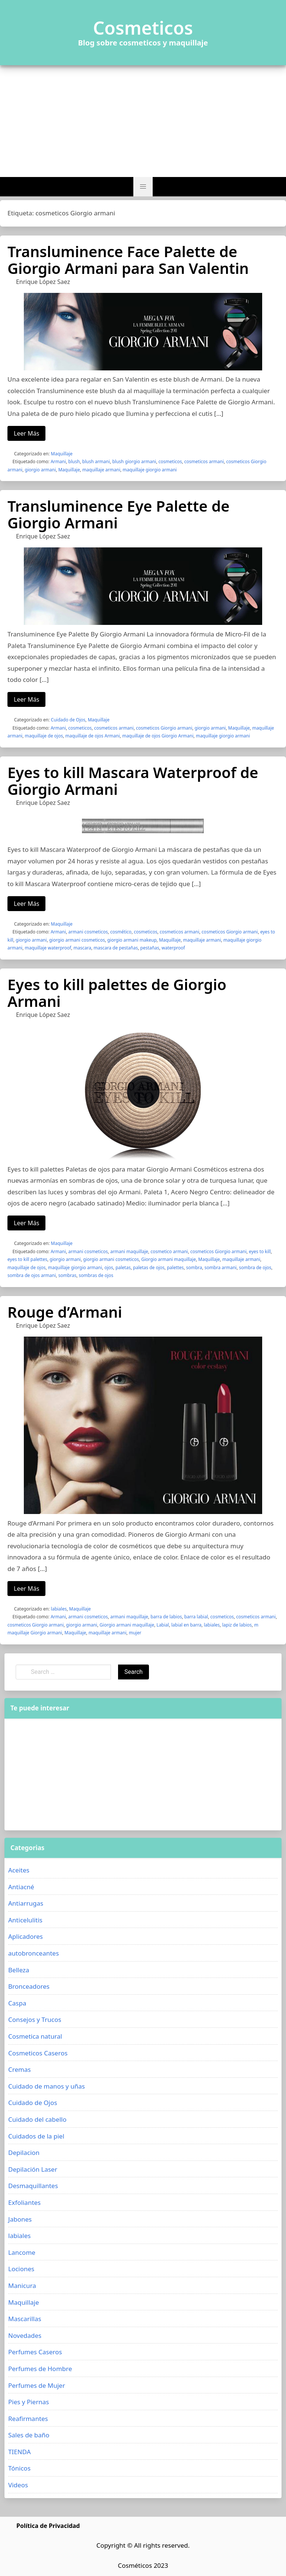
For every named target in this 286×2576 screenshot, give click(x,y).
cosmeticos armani (204, 461)
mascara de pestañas (115, 948)
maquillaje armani (101, 470)
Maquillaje (62, 454)
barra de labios (166, 1616)
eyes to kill (260, 1251)
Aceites (18, 1870)
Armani (58, 461)
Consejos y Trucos (34, 2019)
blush (74, 461)
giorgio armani (40, 470)
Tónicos (19, 2468)
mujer (135, 1633)
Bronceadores (29, 1986)
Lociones (21, 2268)
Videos (18, 2485)
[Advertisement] (143, 121)
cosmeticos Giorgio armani (164, 728)
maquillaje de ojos (44, 736)
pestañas (149, 948)
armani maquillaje (129, 1251)
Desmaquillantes (33, 2185)
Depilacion (23, 2152)
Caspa (17, 2003)
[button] (143, 186)
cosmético (120, 932)
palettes (175, 1267)
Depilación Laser (32, 2169)
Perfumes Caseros (35, 2352)
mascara (82, 948)
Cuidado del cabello (37, 2119)
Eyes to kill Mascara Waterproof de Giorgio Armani (132, 780)
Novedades (24, 2335)
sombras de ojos (96, 1275)
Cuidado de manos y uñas (46, 2086)
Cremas (19, 2069)
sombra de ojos (255, 1267)
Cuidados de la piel (36, 2136)
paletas (123, 1267)
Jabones (20, 2219)
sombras (67, 1275)
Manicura (22, 2285)
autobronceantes (33, 1953)
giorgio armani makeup (132, 940)
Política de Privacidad (48, 2526)
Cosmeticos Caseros (37, 2053)
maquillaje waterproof (48, 948)
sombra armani (220, 1267)
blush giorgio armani (134, 461)
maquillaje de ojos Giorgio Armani (157, 736)
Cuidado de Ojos (68, 720)
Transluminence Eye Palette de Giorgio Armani (118, 514)
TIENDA (19, 2451)
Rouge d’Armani (64, 1312)
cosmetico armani (169, 1251)
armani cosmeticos (88, 932)
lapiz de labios (237, 1625)
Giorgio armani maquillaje (168, 1259)
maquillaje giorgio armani (150, 470)
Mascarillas (24, 2318)
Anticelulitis (25, 1920)
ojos (108, 1267)
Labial (162, 1625)
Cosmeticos (143, 28)
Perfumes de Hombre (40, 2368)
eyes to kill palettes (27, 1259)
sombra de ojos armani (31, 1275)
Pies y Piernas (28, 2402)
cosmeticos (170, 461)
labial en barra (186, 1625)
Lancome (21, 2252)
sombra (194, 1267)
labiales (59, 1609)
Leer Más (26, 433)
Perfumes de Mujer (36, 2385)
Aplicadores (25, 1936)
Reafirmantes (28, 2418)
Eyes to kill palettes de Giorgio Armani (116, 992)
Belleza (18, 1970)
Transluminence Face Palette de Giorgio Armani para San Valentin (128, 259)
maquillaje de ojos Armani (92, 736)
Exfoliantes (24, 2202)
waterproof (173, 948)
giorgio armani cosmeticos (77, 940)
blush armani (96, 461)
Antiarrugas (25, 1903)
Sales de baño (29, 2435)
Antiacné (21, 1887)
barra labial (196, 1616)
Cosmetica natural (35, 2036)
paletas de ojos (149, 1267)
